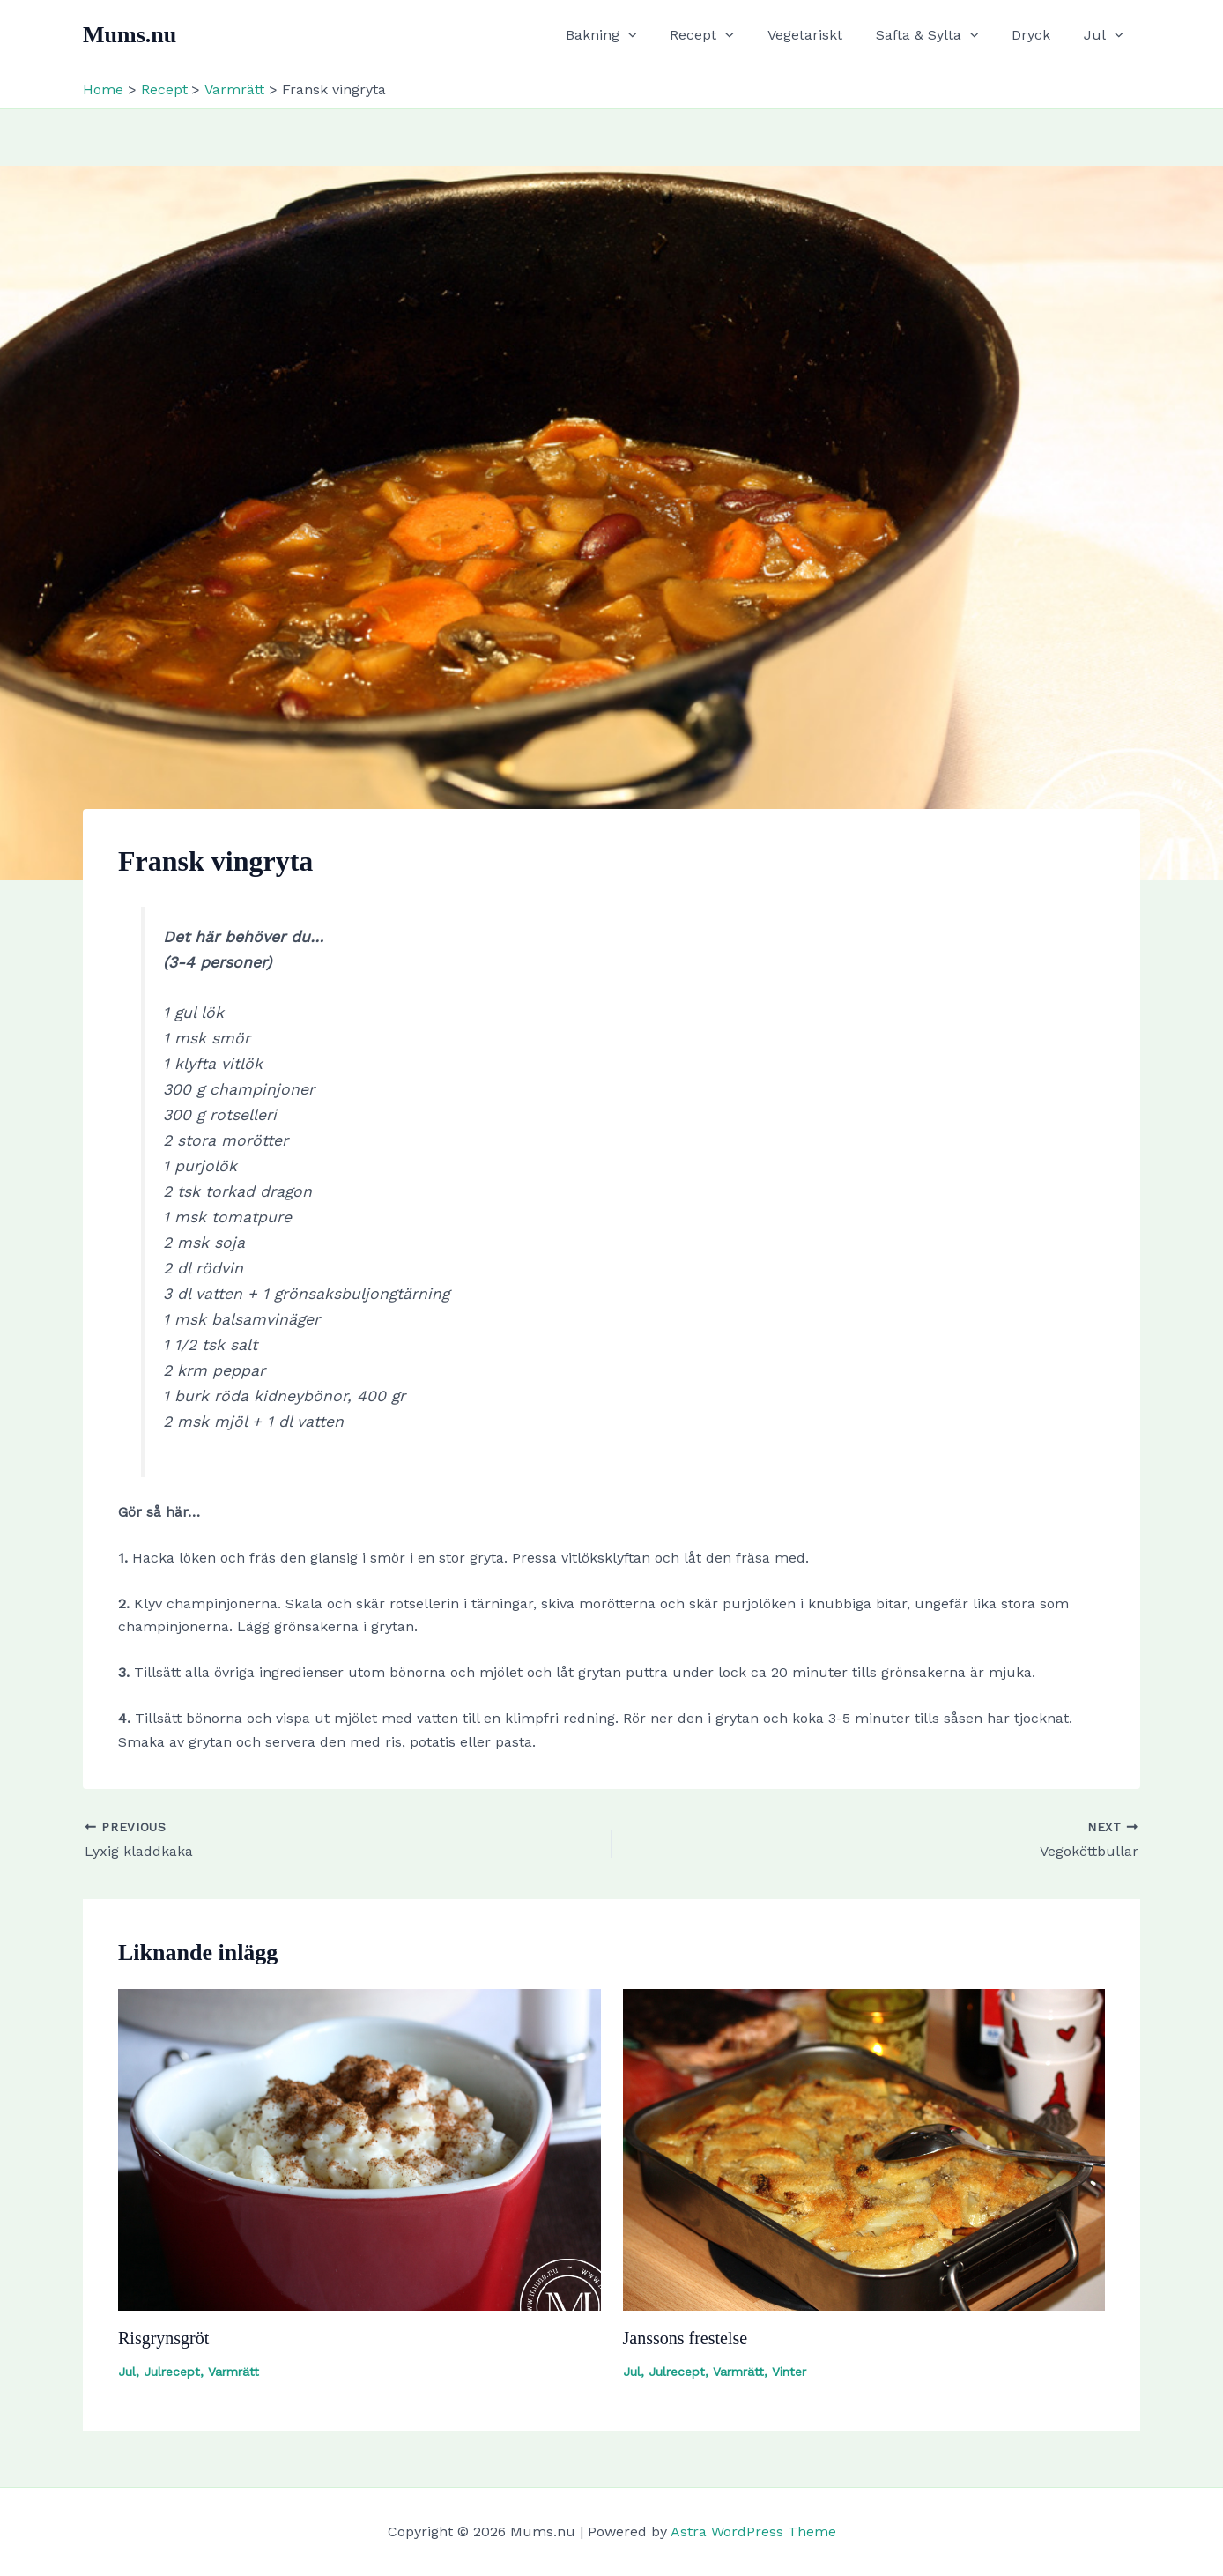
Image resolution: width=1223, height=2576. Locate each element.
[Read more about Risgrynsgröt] (359, 2148)
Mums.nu (129, 35)
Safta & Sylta (940, 35)
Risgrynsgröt (163, 2338)
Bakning (630, 35)
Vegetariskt (823, 34)
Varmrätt (233, 2371)
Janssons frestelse (685, 2338)
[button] (657, 35)
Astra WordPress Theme (753, 2531)
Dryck (1038, 34)
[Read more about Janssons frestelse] (864, 2148)
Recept (725, 35)
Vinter (789, 2371)
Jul (1106, 35)
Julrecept (172, 2371)
